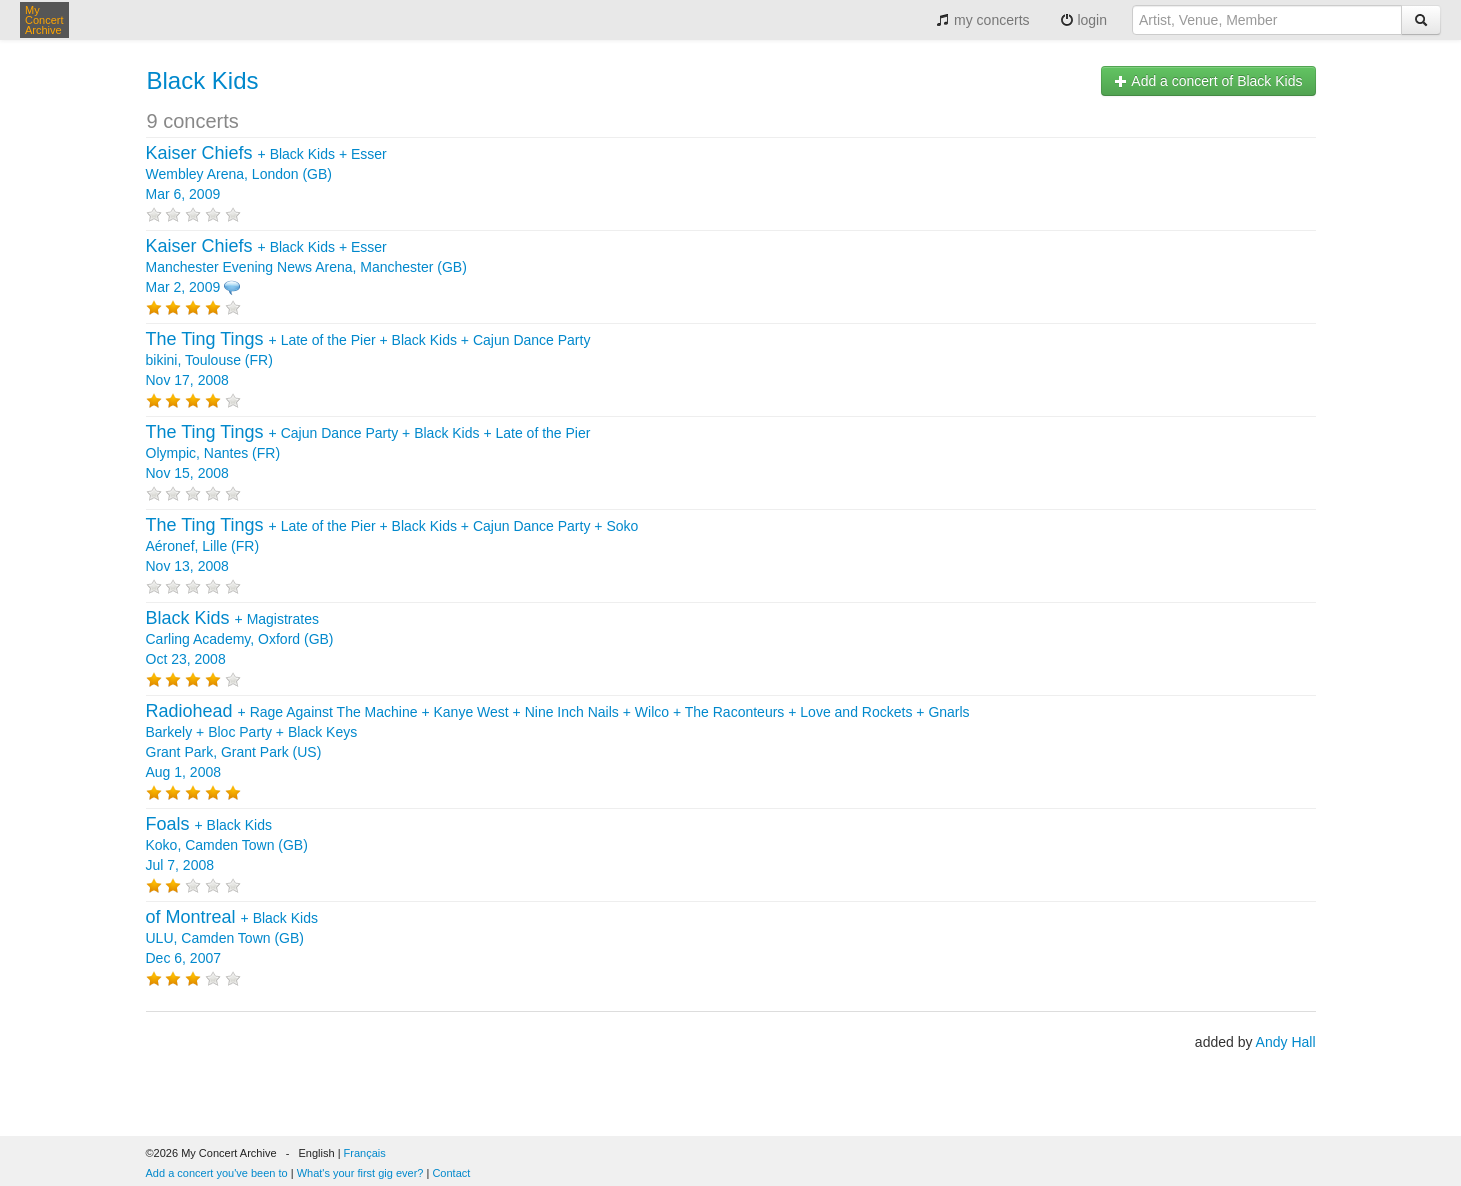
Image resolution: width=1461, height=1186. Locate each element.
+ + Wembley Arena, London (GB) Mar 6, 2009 (266, 174)
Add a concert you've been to (217, 1173)
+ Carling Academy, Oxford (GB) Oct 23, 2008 (240, 639)
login (1083, 20)
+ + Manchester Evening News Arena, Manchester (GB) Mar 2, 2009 (306, 267)
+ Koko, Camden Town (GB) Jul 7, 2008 (227, 845)
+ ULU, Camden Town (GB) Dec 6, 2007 (232, 938)
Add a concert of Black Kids (1208, 81)
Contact (451, 1173)
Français (365, 1153)
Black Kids (203, 80)
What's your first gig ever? (360, 1173)
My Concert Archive (44, 20)
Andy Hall (1286, 1042)
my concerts (982, 20)
